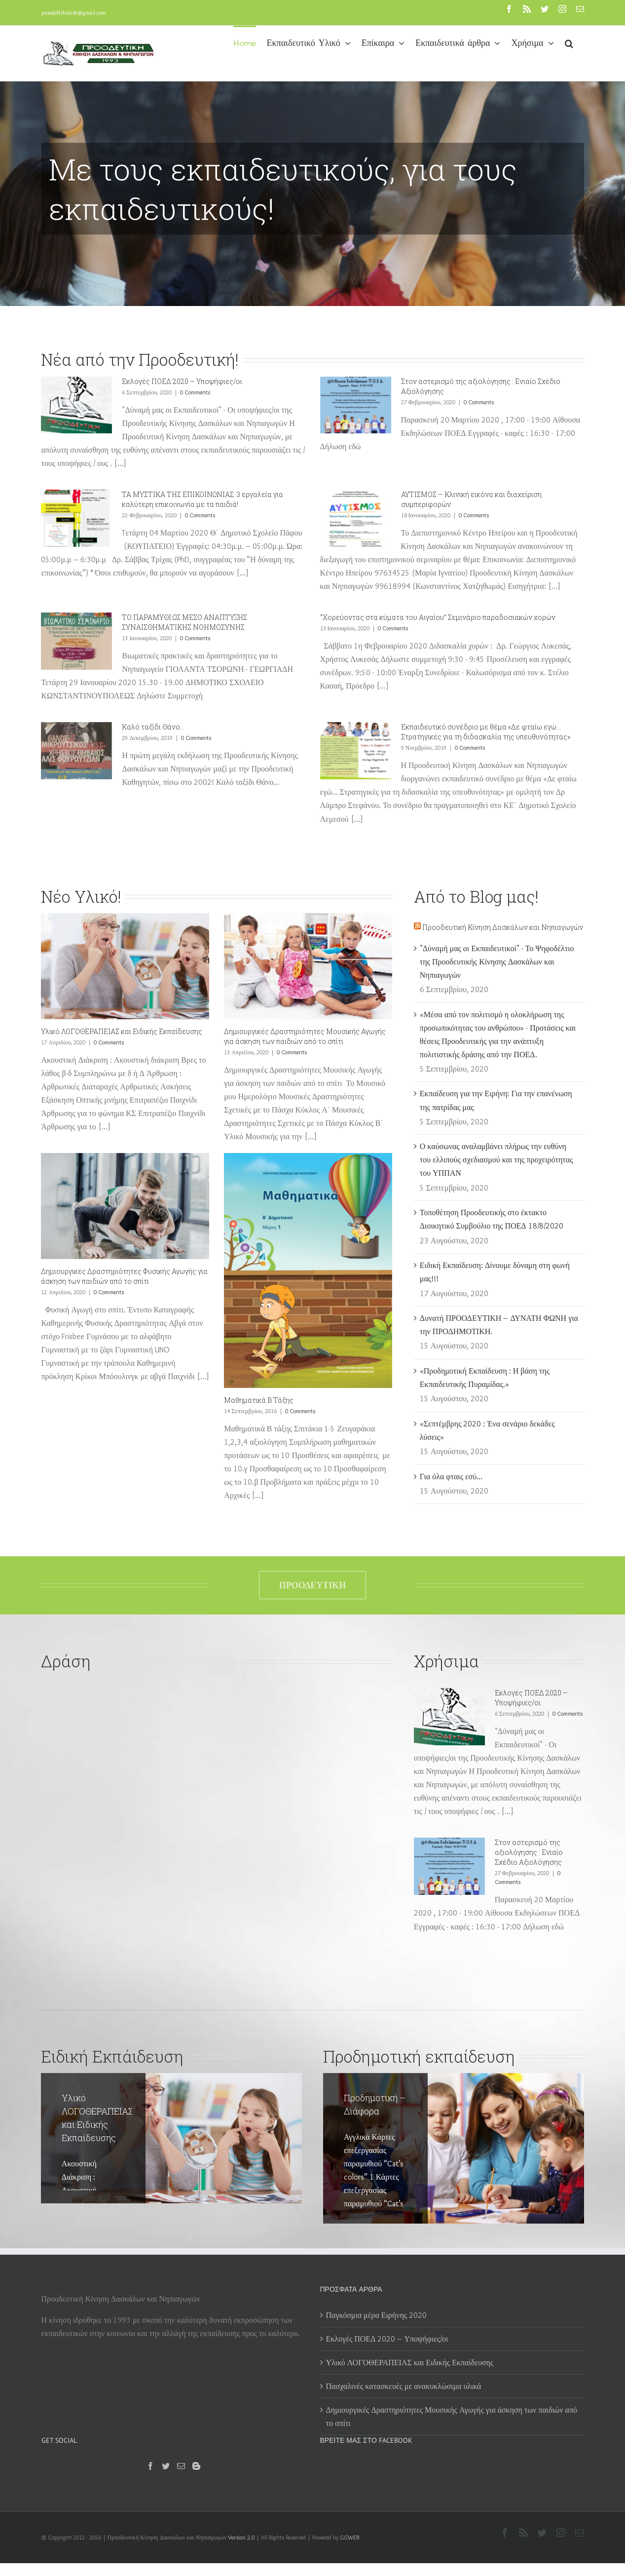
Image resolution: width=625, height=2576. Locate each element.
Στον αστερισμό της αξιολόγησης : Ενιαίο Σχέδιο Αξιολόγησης (529, 1852)
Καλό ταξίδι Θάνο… (153, 726)
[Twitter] (166, 2466)
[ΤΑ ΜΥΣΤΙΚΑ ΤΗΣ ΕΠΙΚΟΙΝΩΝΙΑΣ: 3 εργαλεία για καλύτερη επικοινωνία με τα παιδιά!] (76, 518)
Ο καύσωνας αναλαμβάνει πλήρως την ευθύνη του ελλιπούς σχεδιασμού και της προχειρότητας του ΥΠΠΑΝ (496, 1160)
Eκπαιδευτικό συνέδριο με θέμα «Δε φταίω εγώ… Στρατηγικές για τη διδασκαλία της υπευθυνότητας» (485, 731)
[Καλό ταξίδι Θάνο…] (76, 750)
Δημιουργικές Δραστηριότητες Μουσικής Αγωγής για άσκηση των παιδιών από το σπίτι (305, 1036)
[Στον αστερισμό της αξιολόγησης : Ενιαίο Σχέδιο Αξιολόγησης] (355, 405)
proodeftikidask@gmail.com (73, 12)
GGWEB (349, 2537)
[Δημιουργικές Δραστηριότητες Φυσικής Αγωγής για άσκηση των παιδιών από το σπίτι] (125, 1206)
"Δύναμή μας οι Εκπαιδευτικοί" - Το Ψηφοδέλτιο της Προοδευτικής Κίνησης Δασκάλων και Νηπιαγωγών (497, 962)
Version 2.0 (241, 2537)
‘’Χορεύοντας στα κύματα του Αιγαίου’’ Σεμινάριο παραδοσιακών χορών (437, 617)
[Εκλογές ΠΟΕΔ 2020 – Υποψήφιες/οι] (76, 405)
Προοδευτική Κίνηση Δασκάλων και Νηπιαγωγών (502, 927)
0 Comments (195, 392)
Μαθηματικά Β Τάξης (259, 1400)
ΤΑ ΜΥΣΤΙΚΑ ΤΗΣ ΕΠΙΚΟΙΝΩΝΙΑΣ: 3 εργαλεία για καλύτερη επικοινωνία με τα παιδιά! (202, 499)
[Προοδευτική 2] (312, 153)
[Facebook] (150, 2466)
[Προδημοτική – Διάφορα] (453, 2148)
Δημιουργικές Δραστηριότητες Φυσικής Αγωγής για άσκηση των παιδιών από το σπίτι (124, 1276)
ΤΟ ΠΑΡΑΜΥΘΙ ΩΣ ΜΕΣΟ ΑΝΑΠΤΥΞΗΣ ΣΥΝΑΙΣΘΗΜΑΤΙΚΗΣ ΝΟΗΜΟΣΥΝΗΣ (184, 622)
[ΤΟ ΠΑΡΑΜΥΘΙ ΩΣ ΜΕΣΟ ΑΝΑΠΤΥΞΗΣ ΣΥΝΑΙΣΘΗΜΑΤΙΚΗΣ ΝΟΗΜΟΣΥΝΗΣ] (76, 641)
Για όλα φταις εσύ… (451, 1476)
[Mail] (181, 2466)
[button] (569, 42)
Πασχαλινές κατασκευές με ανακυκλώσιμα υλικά (403, 2386)
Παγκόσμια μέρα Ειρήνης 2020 (376, 2315)
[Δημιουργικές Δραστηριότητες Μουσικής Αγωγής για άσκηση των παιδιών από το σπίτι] (308, 966)
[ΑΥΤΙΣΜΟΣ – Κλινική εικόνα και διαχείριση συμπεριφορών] (355, 518)
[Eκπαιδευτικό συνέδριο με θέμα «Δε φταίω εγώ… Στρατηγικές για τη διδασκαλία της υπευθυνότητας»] (355, 750)
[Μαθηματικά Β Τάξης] (308, 1270)
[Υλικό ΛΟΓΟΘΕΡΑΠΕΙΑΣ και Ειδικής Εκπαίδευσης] (125, 966)
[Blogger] (196, 2466)
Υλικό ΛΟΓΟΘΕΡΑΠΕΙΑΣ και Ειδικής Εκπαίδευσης (121, 1031)
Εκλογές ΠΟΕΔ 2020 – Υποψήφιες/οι (182, 381)
